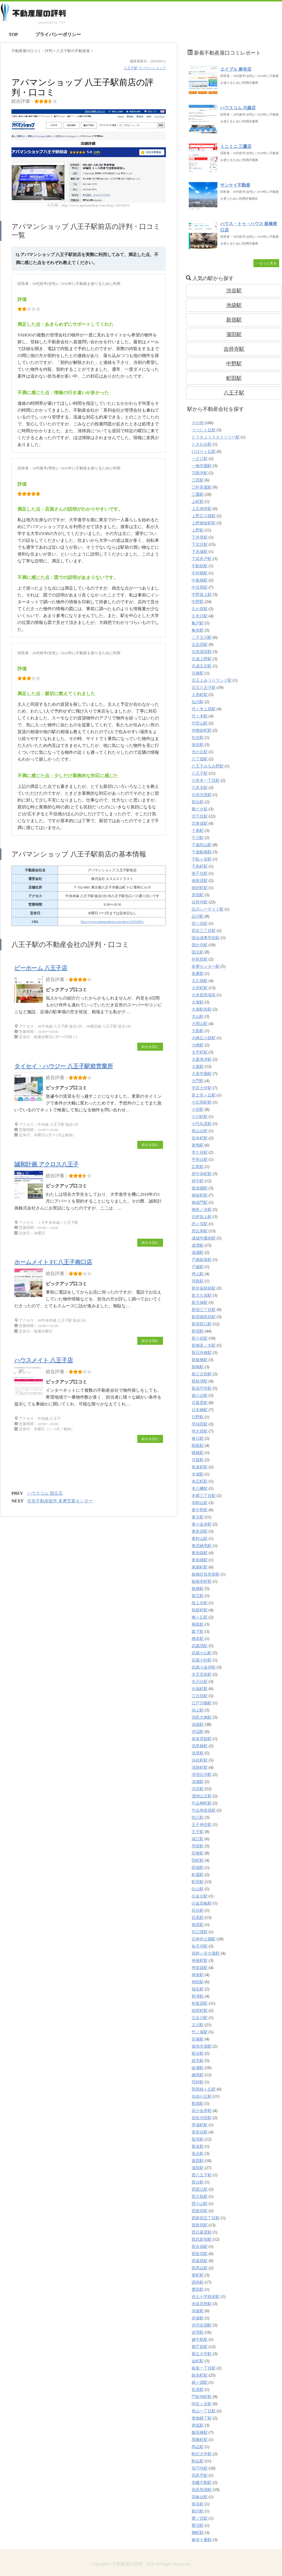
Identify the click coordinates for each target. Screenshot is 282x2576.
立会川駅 (200, 2018)
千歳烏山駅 (202, 845)
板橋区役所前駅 (206, 1574)
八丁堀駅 (200, 759)
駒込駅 (198, 2461)
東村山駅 (200, 1538)
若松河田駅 (202, 2118)
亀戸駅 (198, 623)
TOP (13, 34)
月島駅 (198, 1460)
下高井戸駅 (202, 559)
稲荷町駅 (200, 2010)
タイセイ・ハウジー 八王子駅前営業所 (63, 1066)
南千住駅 (200, 873)
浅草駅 (198, 1753)
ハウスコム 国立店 (45, 1493)
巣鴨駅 (198, 1145)
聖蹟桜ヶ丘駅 (204, 2089)
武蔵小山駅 (202, 1653)
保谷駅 (198, 745)
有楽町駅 (200, 1467)
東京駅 (198, 1517)
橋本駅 (198, 1639)
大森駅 (198, 1066)
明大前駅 (200, 1431)
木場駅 (198, 1474)
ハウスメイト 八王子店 (43, 1360)
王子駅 (198, 1832)
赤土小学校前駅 (206, 2297)
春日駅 (198, 1438)
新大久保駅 (202, 1295)
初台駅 (198, 802)
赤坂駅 (198, 2311)
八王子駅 (131, 68)
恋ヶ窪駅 (200, 1224)
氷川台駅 (200, 1681)
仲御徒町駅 (202, 730)
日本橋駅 (200, 1410)
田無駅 (198, 1853)
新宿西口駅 (202, 1324)
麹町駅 (198, 2533)
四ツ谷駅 (200, 923)
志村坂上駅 (202, 1217)
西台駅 (198, 2182)
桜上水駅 (200, 1603)
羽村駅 (198, 2082)
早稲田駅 (200, 1424)
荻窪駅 (198, 2139)
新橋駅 (198, 1367)
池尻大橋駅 (202, 1717)
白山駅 (198, 1889)
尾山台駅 (200, 1131)
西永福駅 (200, 2246)
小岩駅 (198, 1109)
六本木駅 (200, 788)
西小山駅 (200, 2204)
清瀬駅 (198, 1782)
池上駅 (198, 1710)
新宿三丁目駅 (204, 1310)
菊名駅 (198, 2146)
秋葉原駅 (200, 2003)
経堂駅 (198, 2061)
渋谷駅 (234, 291)
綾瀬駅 (198, 2068)
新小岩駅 (200, 1338)
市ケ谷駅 (200, 1152)
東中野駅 (200, 1510)
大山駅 (198, 1016)
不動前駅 (200, 566)
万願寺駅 (200, 473)
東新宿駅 (200, 1531)
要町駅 (198, 2275)
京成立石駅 (202, 666)
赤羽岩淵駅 (202, 2325)
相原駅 (198, 1925)
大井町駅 (200, 988)
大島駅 (198, 1031)
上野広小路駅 (204, 516)
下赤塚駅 (200, 552)
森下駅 (198, 1631)
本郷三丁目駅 (204, 1496)
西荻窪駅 (200, 2254)
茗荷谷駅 (200, 2132)
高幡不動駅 (202, 2482)
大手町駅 (200, 1052)
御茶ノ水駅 (202, 1209)
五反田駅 (200, 644)
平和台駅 (200, 1159)
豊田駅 (198, 2289)
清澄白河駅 (202, 1774)
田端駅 (198, 1867)
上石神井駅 (202, 509)
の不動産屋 (73, 51)
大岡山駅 (200, 1024)
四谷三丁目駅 (204, 931)
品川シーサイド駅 (208, 909)
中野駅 (234, 363)
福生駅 (198, 1989)
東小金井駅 (202, 1524)
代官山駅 (200, 723)
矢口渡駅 (200, 1932)
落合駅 (198, 2153)
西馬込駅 (200, 2268)
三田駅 (198, 480)
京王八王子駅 (204, 687)
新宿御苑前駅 (204, 1317)
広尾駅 (198, 1167)
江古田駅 (200, 1696)
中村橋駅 (200, 573)
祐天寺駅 (200, 1946)
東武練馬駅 (202, 1546)
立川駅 (198, 2025)
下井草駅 (200, 537)
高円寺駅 (200, 2468)
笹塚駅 (198, 2039)
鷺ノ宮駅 (200, 2518)
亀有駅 (198, 630)
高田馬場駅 (202, 2490)
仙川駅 (198, 702)
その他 (198, 423)
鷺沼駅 (198, 2525)
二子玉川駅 (202, 637)
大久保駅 (200, 981)
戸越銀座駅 (202, 1260)
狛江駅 (198, 1817)
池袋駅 (234, 305)
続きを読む (150, 1047)
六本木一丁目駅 (206, 780)
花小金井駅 (202, 2111)
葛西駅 (198, 2161)
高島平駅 (200, 2475)
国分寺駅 (200, 945)
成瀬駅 (198, 1252)
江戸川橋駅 (202, 1703)
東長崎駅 (200, 1560)
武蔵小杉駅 (202, 1660)
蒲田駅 (234, 334)
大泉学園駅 (202, 1074)
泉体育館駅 (202, 1739)
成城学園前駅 (204, 1238)
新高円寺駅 (202, 1388)
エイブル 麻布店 (235, 69)
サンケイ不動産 (235, 185)
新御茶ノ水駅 (204, 1345)
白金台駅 (200, 1896)
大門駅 (198, 1081)
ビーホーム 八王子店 (40, 968)
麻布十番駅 (202, 2540)
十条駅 (198, 830)
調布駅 (198, 2282)
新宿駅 (234, 320)
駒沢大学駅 (202, 2454)
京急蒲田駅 (202, 652)
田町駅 (198, 1860)
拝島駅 (198, 1281)
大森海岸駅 (202, 1059)
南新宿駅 (200, 881)
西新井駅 (200, 2211)
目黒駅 (198, 1917)
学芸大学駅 (202, 1088)
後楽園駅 (200, 1188)
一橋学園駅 (202, 466)
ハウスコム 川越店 (238, 108)
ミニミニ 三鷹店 (235, 146)
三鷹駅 (198, 494)
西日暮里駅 (202, 2232)
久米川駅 (200, 616)
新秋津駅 (200, 1381)
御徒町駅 (200, 1195)
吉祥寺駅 (234, 349)
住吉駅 (198, 737)
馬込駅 (198, 2447)
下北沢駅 (200, 544)
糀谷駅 (198, 2053)
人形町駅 (200, 695)
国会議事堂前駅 (206, 938)
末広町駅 (200, 1481)
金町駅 (198, 2361)
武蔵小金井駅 (204, 1667)
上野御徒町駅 (204, 523)
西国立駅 (200, 2189)
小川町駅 (200, 1117)
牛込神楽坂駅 (204, 1810)
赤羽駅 (198, 2332)
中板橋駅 (200, 580)
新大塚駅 (200, 1302)
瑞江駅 (198, 1839)
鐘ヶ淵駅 (200, 2382)
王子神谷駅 (202, 1825)
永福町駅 (200, 1689)
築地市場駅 (202, 2046)
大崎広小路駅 (204, 1038)
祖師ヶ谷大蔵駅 (206, 1953)
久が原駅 (200, 609)
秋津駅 (198, 1996)
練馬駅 (198, 2075)
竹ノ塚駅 (200, 2032)
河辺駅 (198, 1732)
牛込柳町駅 (202, 1803)
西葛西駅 (200, 2261)
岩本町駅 (200, 1138)
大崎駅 (198, 1045)
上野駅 (198, 530)
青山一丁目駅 (204, 2411)
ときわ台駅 (202, 444)
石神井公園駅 (204, 1939)
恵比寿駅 (200, 1231)
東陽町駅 (200, 1567)
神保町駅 (200, 1960)
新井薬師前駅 (204, 1288)
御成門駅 (200, 1202)
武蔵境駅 (200, 1646)
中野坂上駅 (202, 594)
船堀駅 (198, 2103)
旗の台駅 (200, 1395)
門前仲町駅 (202, 2397)
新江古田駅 (202, 1374)
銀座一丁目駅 (204, 2368)
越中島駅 (200, 2339)
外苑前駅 (200, 959)
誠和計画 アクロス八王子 (46, 1164)
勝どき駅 (200, 809)
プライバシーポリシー (58, 34)
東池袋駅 (200, 1553)
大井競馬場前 (204, 995)
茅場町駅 (200, 2125)
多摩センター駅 (206, 966)
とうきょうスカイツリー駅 (216, 437)
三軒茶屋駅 (202, 487)
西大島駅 (200, 2196)
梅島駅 (198, 1624)
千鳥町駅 (200, 866)
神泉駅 (198, 1975)
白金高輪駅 (202, 1903)
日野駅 (198, 1417)
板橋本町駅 (202, 1581)
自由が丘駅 (202, 2096)
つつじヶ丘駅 (204, 430)
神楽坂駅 (200, 1968)
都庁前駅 (200, 2347)
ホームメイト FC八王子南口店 (53, 1262)
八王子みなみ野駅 (208, 766)
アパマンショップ (152, 68)
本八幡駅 (200, 1488)
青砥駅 (198, 2425)
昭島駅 (198, 1445)
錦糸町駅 (200, 2375)
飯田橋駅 (200, 2432)
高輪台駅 (200, 2497)
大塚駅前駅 (202, 1009)
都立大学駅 (202, 2354)
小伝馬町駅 (202, 1102)
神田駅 (198, 1982)
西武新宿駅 (202, 2239)
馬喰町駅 (200, 2440)
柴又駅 (198, 1596)
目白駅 (198, 1910)
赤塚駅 (198, 2318)
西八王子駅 (202, 2175)
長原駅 (198, 2389)
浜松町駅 (200, 1760)
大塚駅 (198, 1002)
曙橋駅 (198, 1453)
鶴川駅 (198, 2511)
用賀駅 (198, 1846)
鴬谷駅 (198, 2504)
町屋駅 (198, 1875)
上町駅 (198, 501)
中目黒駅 (200, 587)
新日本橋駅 (202, 1353)
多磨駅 (198, 973)
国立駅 (198, 952)
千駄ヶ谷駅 (202, 859)
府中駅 (198, 1181)
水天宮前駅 (202, 1674)
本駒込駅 (200, 1503)
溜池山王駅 (202, 1796)
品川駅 (198, 916)
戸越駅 (198, 1267)
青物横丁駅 (202, 2418)
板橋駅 (198, 1589)
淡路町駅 (200, 1767)
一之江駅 (200, 459)
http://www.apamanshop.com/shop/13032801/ (112, 922)
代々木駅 (200, 716)
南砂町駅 (200, 888)
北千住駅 (200, 816)
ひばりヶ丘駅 (204, 451)
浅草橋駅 (200, 1746)
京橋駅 (198, 673)
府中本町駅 (202, 1174)
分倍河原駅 (202, 795)
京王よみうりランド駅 (212, 680)
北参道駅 (200, 823)
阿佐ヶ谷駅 (202, 2404)
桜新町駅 (200, 1610)
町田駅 (234, 378)
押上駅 (198, 1274)
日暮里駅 (200, 1403)
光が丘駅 (200, 752)
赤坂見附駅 (202, 2304)
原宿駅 (198, 895)
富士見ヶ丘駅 (204, 1095)
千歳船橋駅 (202, 852)
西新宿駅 (200, 2225)
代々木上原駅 (204, 709)
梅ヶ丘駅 (200, 1617)
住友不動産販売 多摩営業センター (60, 1501)
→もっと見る (266, 263)
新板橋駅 (200, 1360)
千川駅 (198, 838)
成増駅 (198, 1245)
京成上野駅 (202, 659)
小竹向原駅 (202, 1124)
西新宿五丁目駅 (206, 2218)
